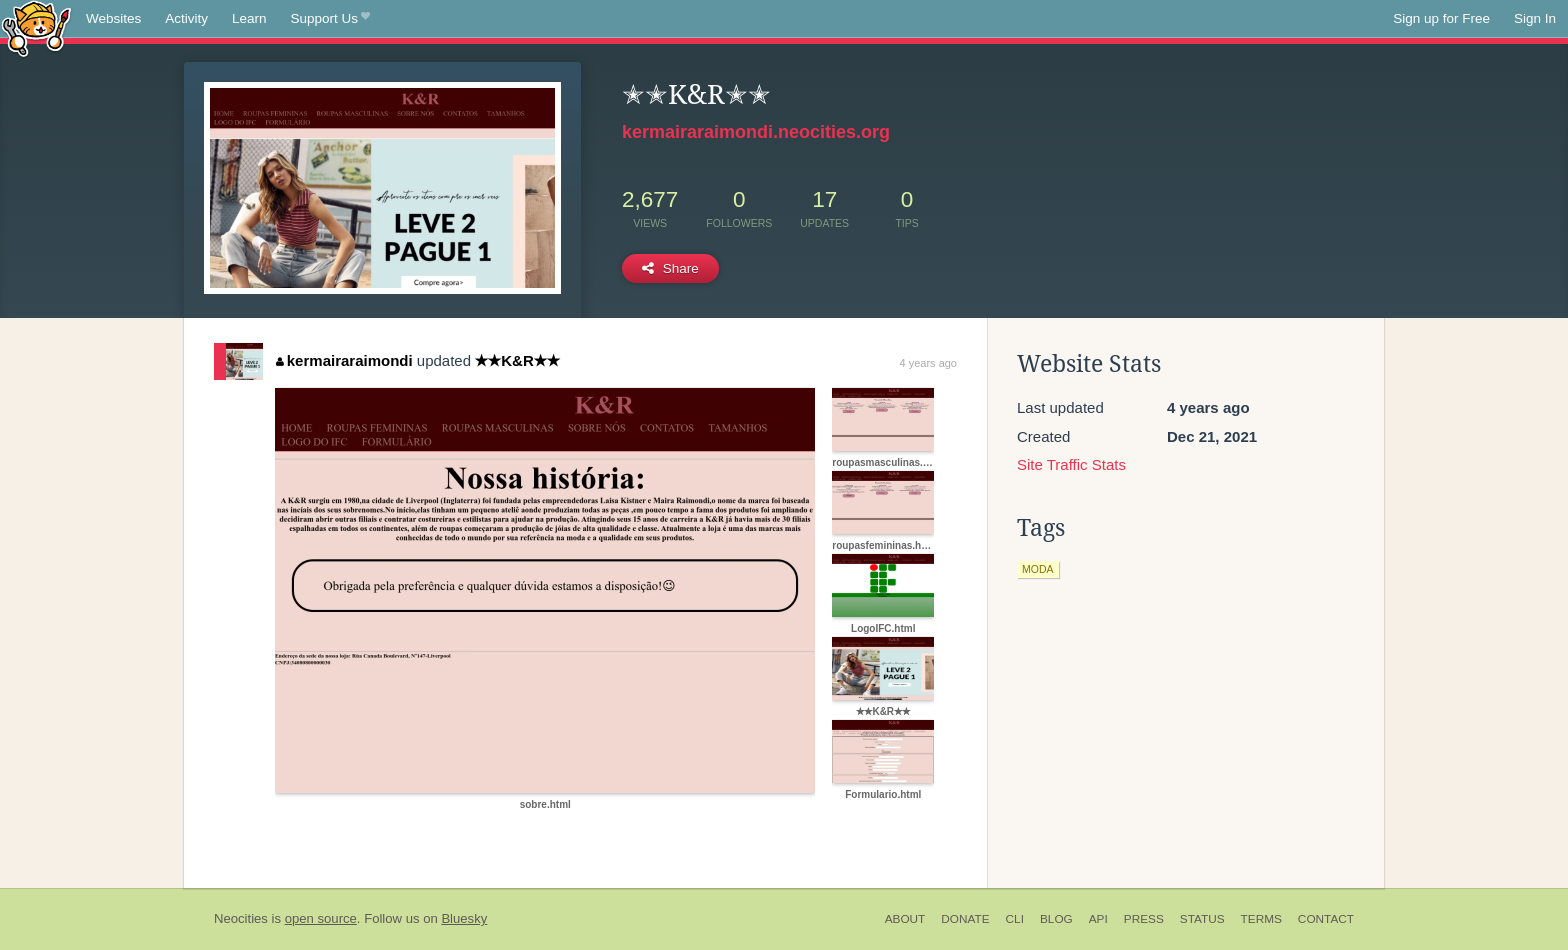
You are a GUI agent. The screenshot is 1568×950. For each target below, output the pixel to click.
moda (1038, 569)
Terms (1261, 919)
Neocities (241, 918)
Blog (1056, 919)
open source (321, 918)
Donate (965, 919)
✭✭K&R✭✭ (517, 360)
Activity (186, 18)
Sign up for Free (1441, 18)
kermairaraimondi (344, 360)
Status (1202, 919)
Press (1144, 919)
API (1098, 919)
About (905, 919)
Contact (1326, 919)
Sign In (1535, 18)
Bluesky (464, 918)
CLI (1015, 919)
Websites (113, 18)
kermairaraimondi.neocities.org (756, 132)
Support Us (330, 19)
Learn (249, 18)
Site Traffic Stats (1071, 464)
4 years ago (928, 363)
